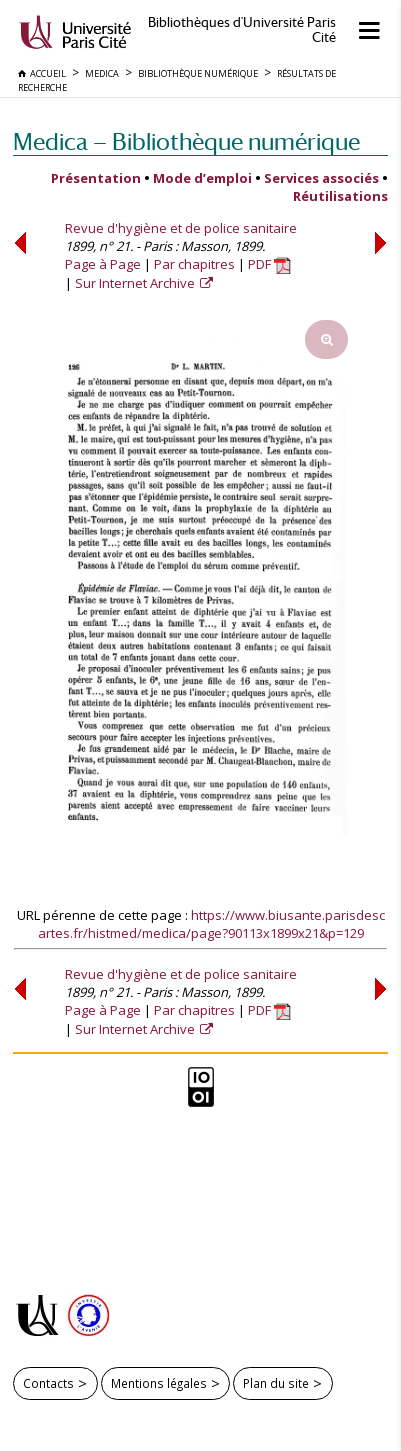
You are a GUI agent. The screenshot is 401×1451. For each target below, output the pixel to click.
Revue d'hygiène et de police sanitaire (181, 228)
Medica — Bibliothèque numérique (186, 141)
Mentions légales (159, 1383)
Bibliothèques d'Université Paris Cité (242, 30)
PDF (269, 264)
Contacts (48, 1383)
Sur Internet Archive (136, 283)
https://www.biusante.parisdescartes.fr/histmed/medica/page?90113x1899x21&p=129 (211, 924)
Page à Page (103, 264)
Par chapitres (194, 264)
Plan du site (276, 1383)
